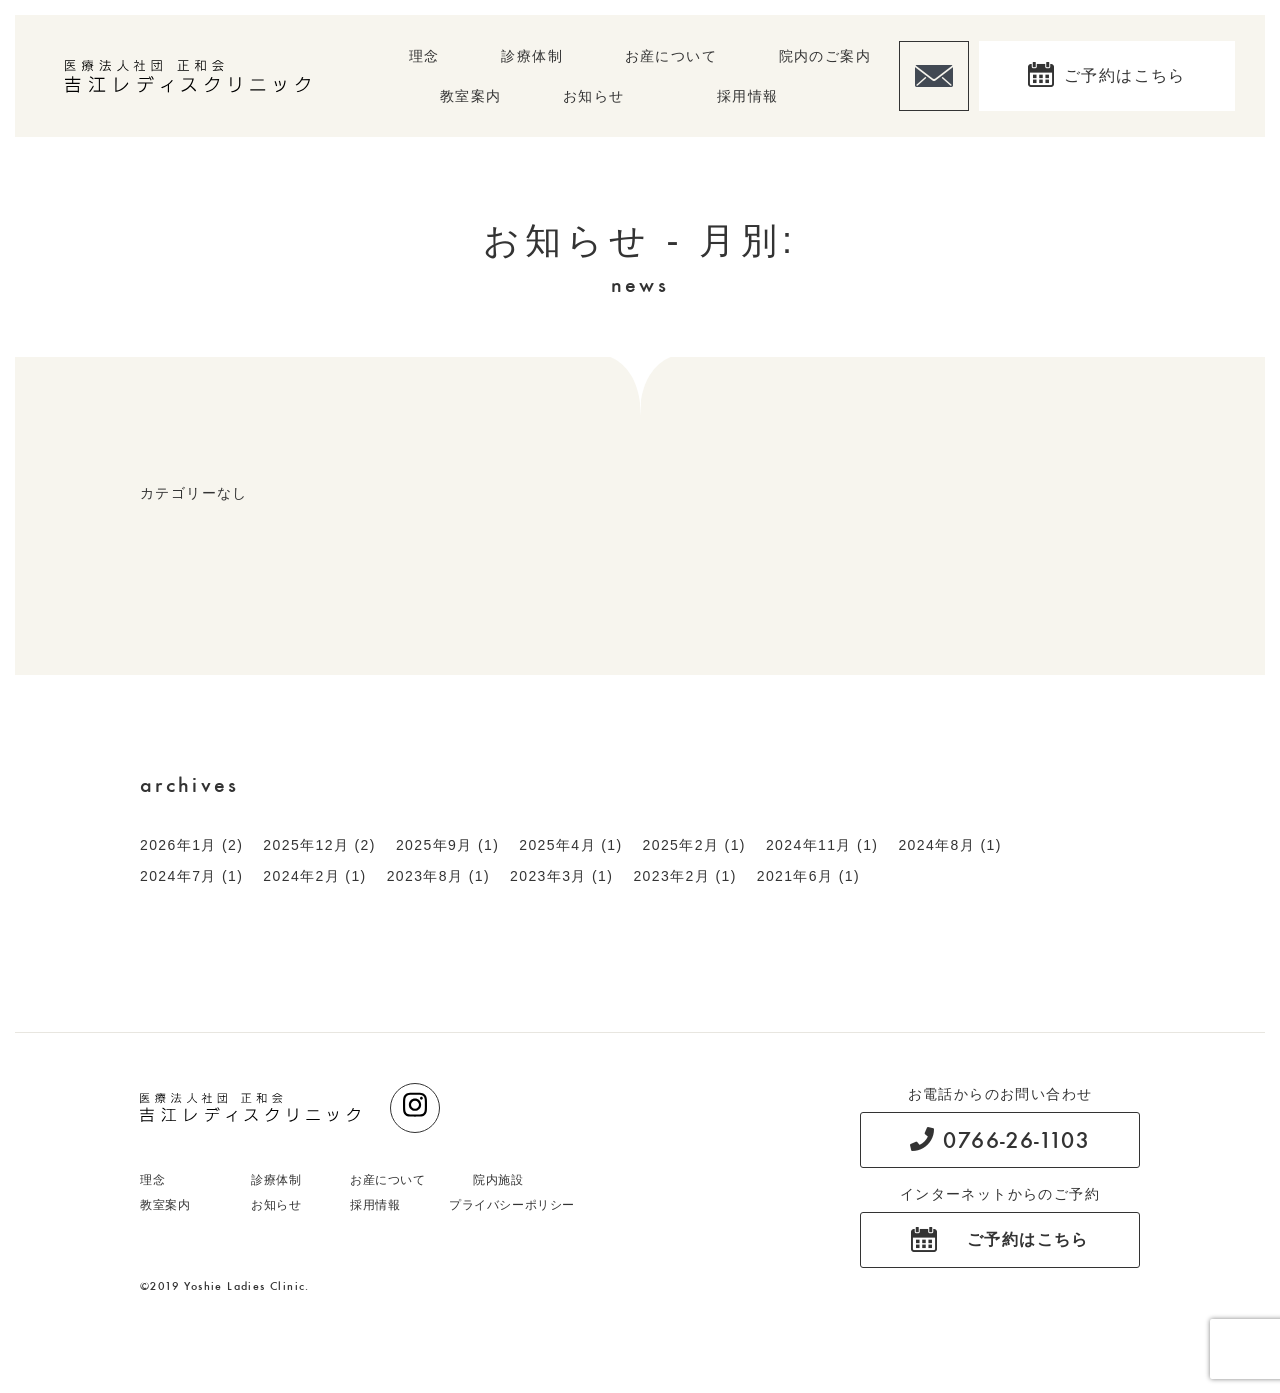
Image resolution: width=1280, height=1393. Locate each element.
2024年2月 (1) (314, 876)
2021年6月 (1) (808, 876)
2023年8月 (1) (438, 876)
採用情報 (748, 96)
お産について (671, 56)
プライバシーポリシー (512, 1205)
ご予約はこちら (1125, 75)
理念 (424, 56)
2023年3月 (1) (561, 876)
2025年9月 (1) (447, 845)
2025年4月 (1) (570, 845)
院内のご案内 (825, 56)
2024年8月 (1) (949, 845)
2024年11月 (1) (822, 845)
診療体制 (532, 56)
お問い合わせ (934, 76)
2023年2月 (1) (684, 876)
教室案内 (471, 96)
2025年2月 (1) (694, 845)
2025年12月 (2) (319, 845)
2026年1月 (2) (191, 845)
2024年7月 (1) (191, 876)
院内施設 (498, 1180)
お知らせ (594, 96)
